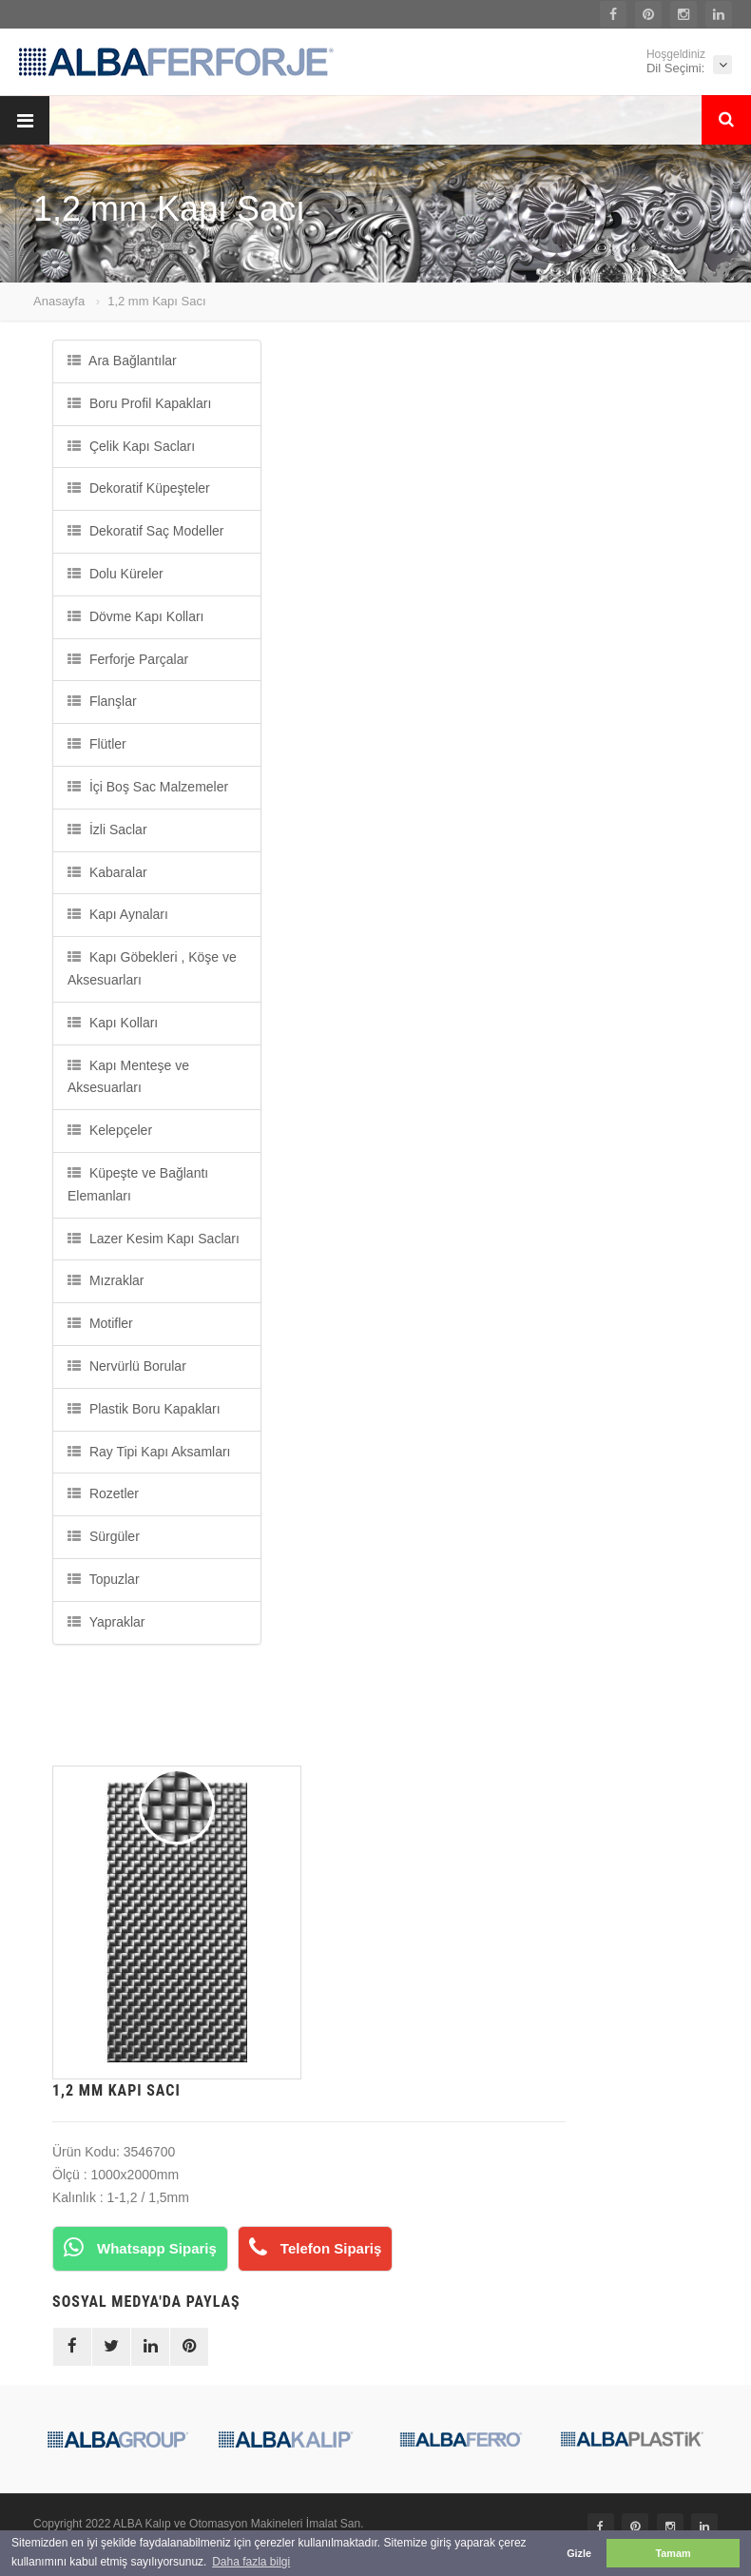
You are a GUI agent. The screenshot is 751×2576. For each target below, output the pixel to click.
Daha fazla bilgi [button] (251, 2561)
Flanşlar (102, 701)
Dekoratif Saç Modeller (145, 530)
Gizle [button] (579, 2553)
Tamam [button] (672, 2553)
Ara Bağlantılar (122, 360)
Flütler (96, 743)
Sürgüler (103, 1536)
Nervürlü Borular (126, 1366)
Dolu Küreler (115, 573)
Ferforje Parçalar (127, 659)
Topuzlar (103, 1579)
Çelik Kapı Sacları (131, 446)
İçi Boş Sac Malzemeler (147, 786)
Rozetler (103, 1493)
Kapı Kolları (112, 1022)
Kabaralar (107, 872)
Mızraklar (105, 1280)
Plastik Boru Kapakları (144, 1408)
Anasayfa (59, 301)
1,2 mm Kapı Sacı (156, 301)
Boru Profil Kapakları (139, 403)
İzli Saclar (107, 829)
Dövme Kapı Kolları (135, 616)
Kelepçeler (109, 1130)
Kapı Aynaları (117, 914)
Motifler (100, 1323)
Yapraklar (106, 1622)
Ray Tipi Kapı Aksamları (149, 1451)
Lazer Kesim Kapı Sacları (153, 1238)
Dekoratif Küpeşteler (138, 488)
